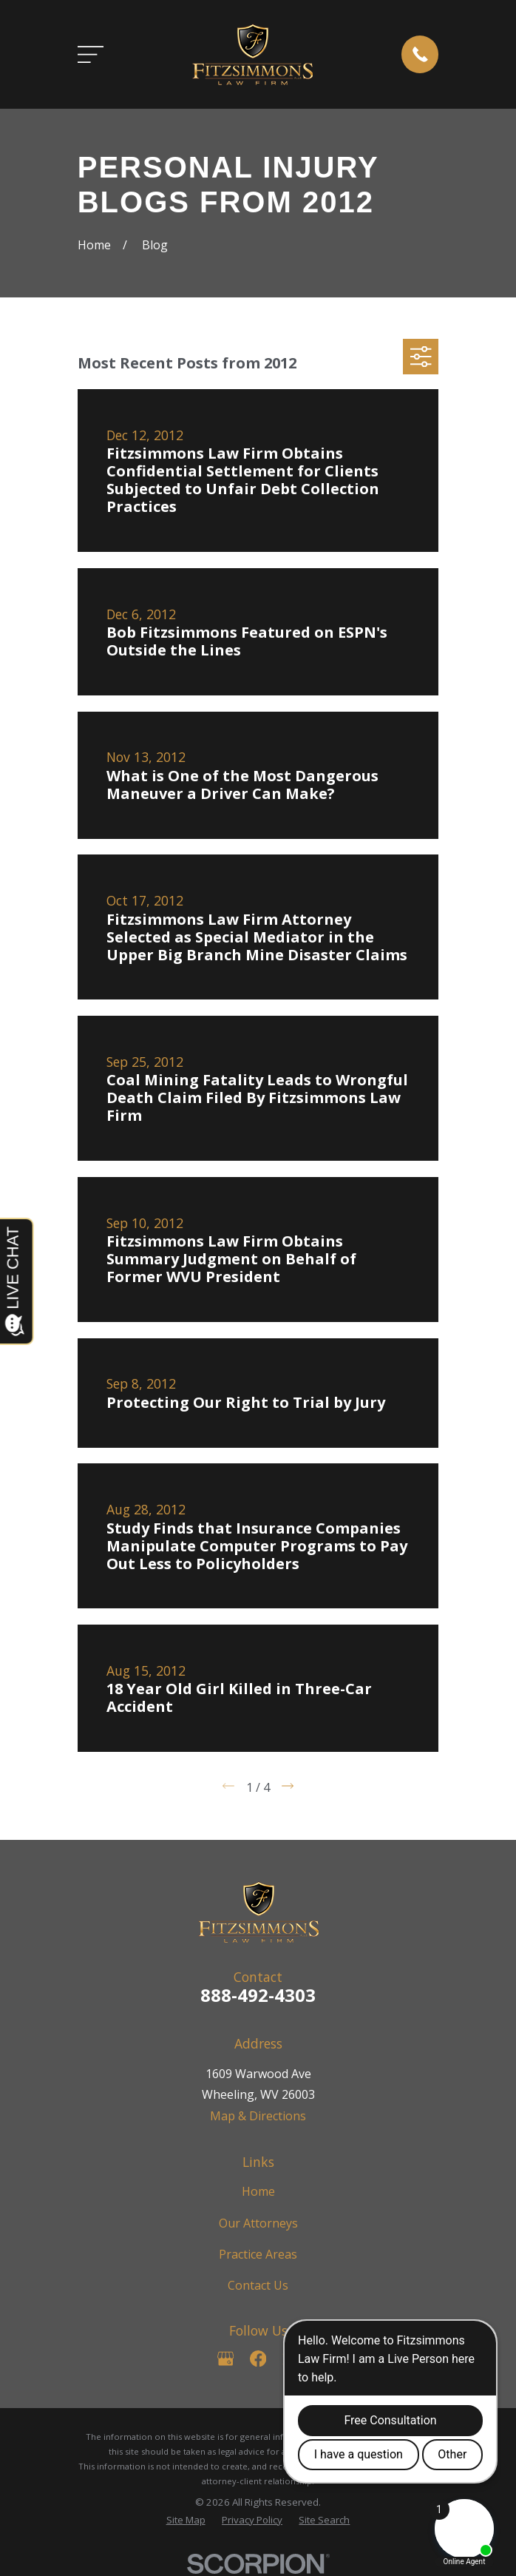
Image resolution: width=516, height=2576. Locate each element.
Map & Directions (258, 2116)
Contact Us (258, 2285)
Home (258, 2191)
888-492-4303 (258, 1995)
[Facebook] (258, 2358)
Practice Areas (258, 2254)
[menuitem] (186, 2520)
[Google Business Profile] (225, 2358)
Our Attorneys (258, 2223)
